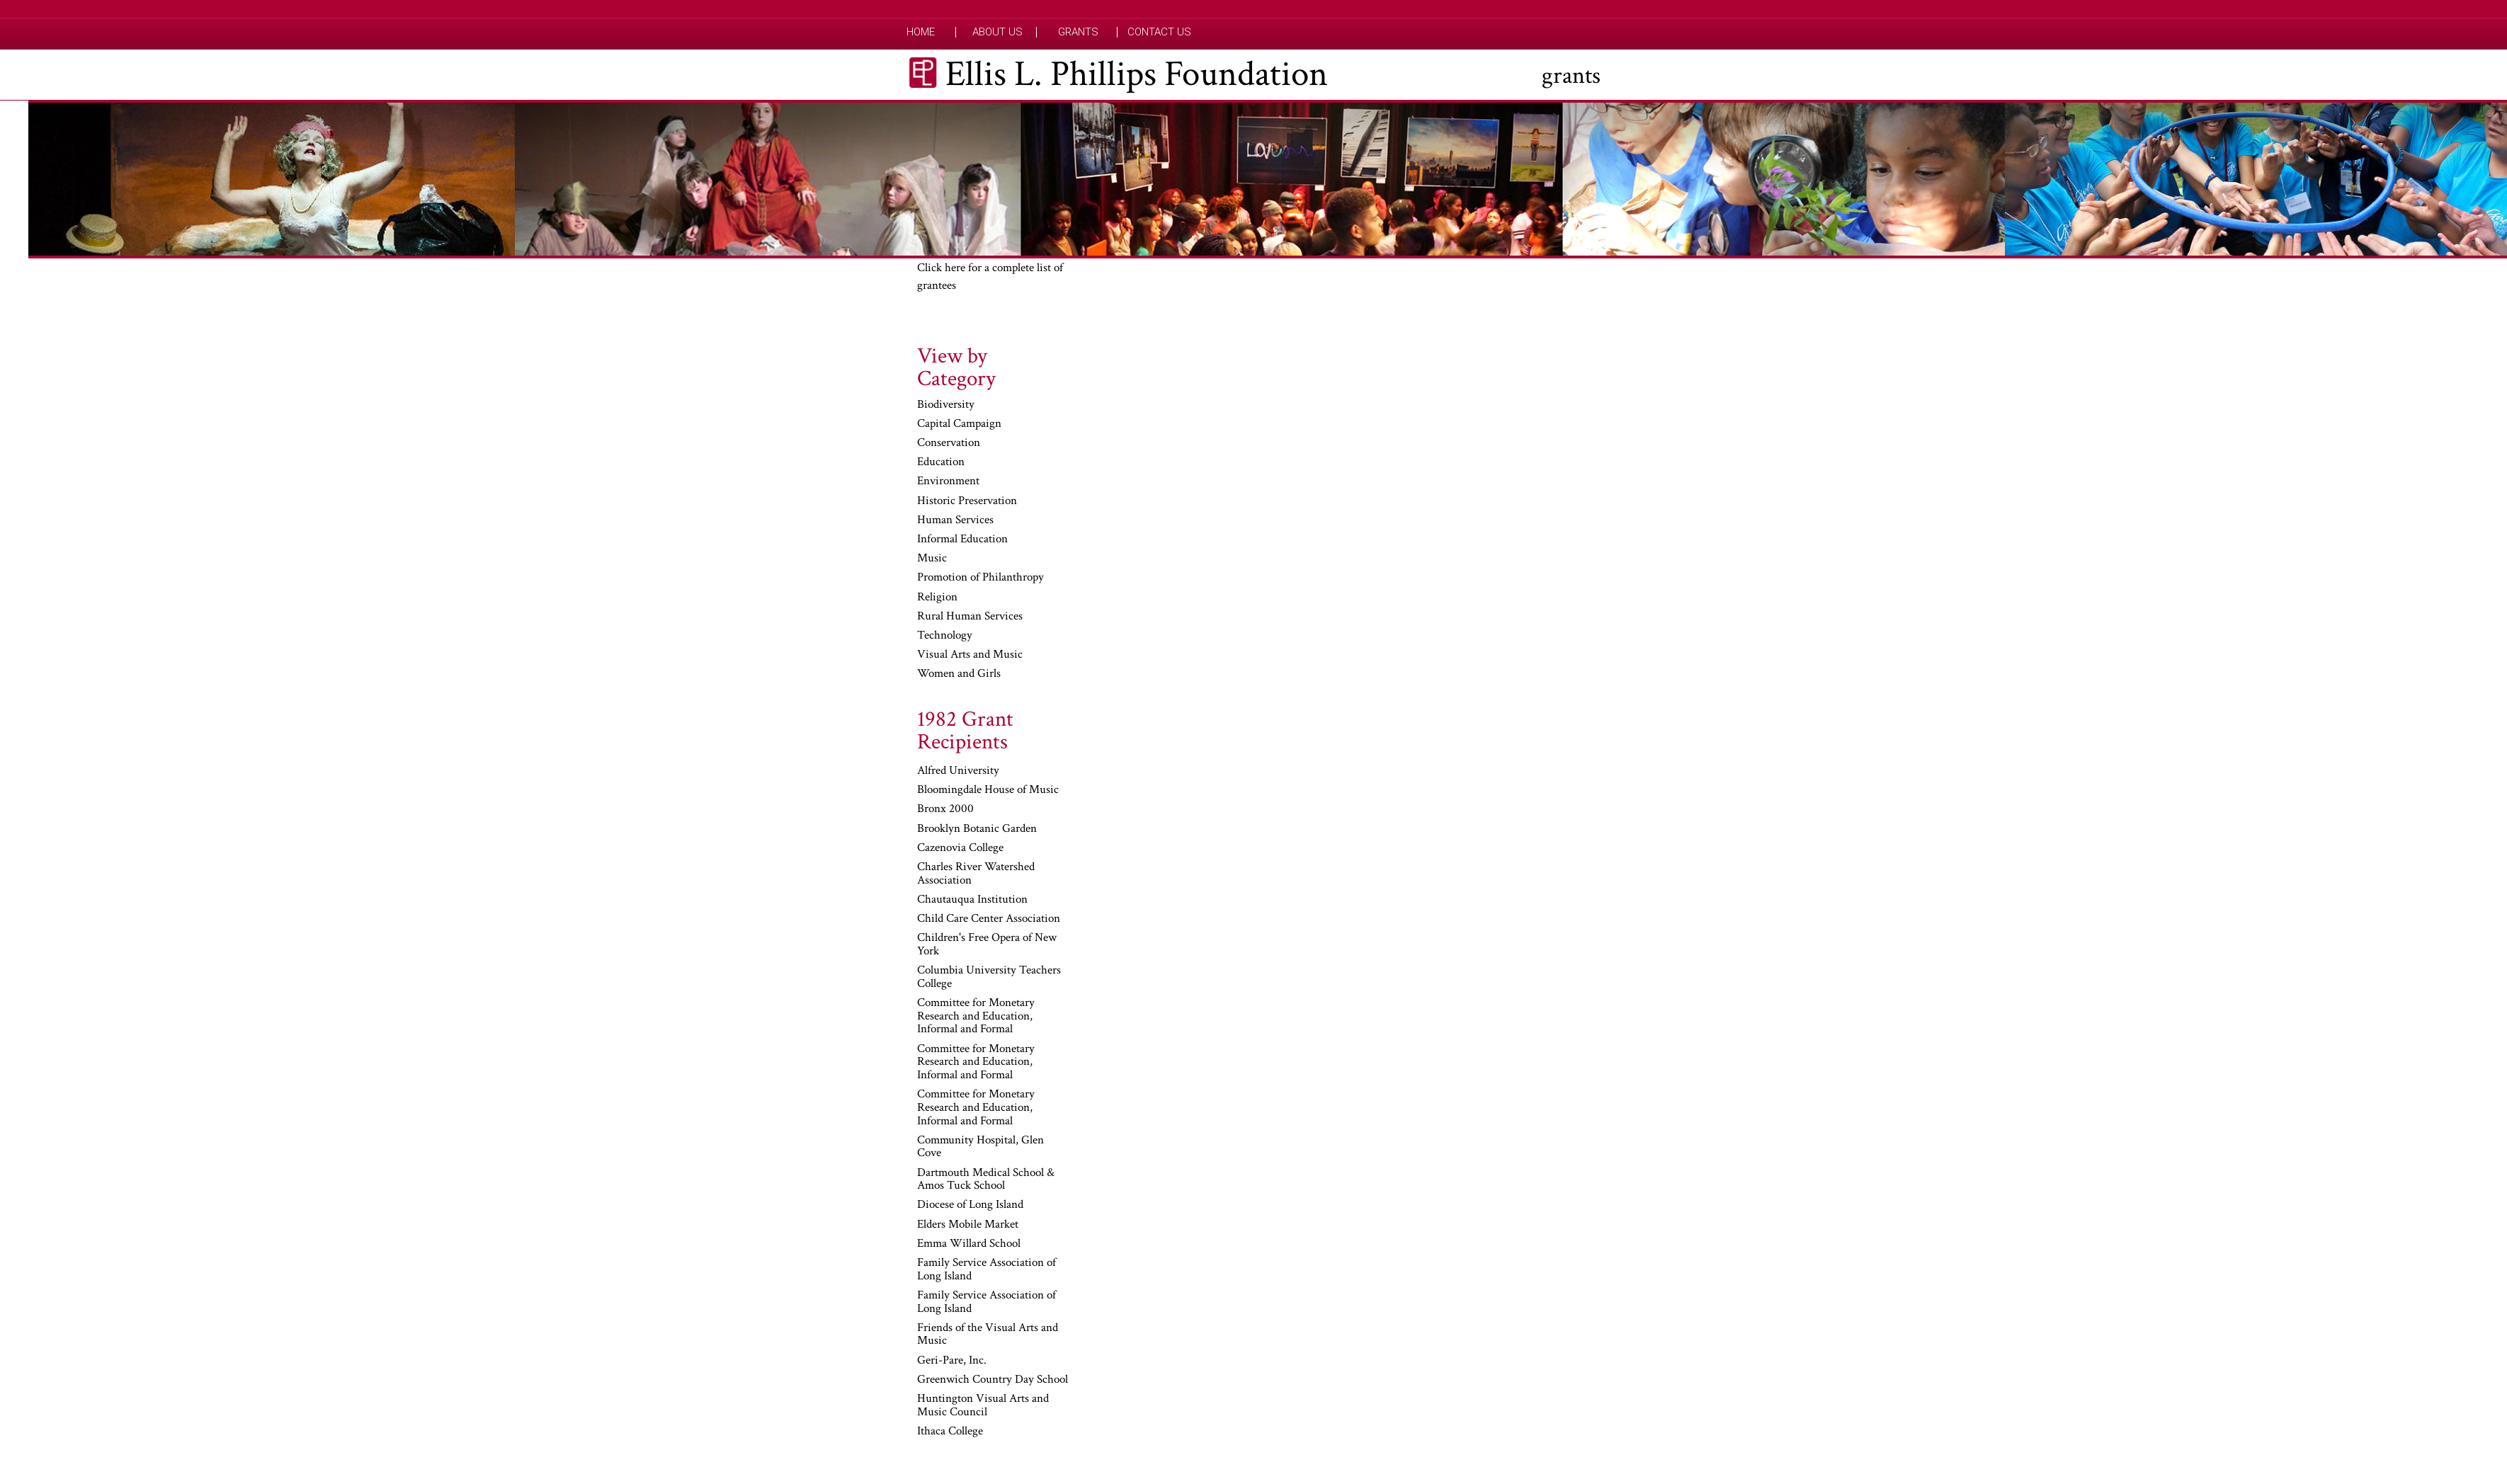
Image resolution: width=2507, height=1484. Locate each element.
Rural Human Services (970, 617)
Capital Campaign (959, 424)
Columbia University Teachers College (989, 977)
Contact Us (1159, 32)
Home (920, 32)
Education (941, 462)
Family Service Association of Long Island (986, 1270)
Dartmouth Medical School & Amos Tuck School (985, 1180)
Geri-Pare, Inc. (952, 1361)
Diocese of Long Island (970, 1205)
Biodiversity (945, 405)
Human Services (955, 520)
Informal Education (962, 539)
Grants (1078, 32)
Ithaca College (950, 1432)
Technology (944, 636)
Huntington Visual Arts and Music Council (983, 1406)
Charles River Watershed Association (976, 874)
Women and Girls (959, 674)
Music (932, 559)
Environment (948, 481)
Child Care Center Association (988, 919)
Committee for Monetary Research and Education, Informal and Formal (976, 1016)
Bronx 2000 (945, 809)
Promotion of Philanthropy (980, 578)
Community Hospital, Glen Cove (980, 1147)
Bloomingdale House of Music (988, 790)
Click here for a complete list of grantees (990, 277)
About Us (997, 32)
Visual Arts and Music (970, 655)
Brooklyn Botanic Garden (977, 829)
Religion (937, 597)
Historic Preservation (967, 501)
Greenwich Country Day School (992, 1380)
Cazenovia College (960, 848)
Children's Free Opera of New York (987, 945)
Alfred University (958, 771)
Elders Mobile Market (967, 1225)
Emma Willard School (969, 1244)
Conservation (948, 443)
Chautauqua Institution (972, 900)
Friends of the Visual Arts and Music (987, 1335)
